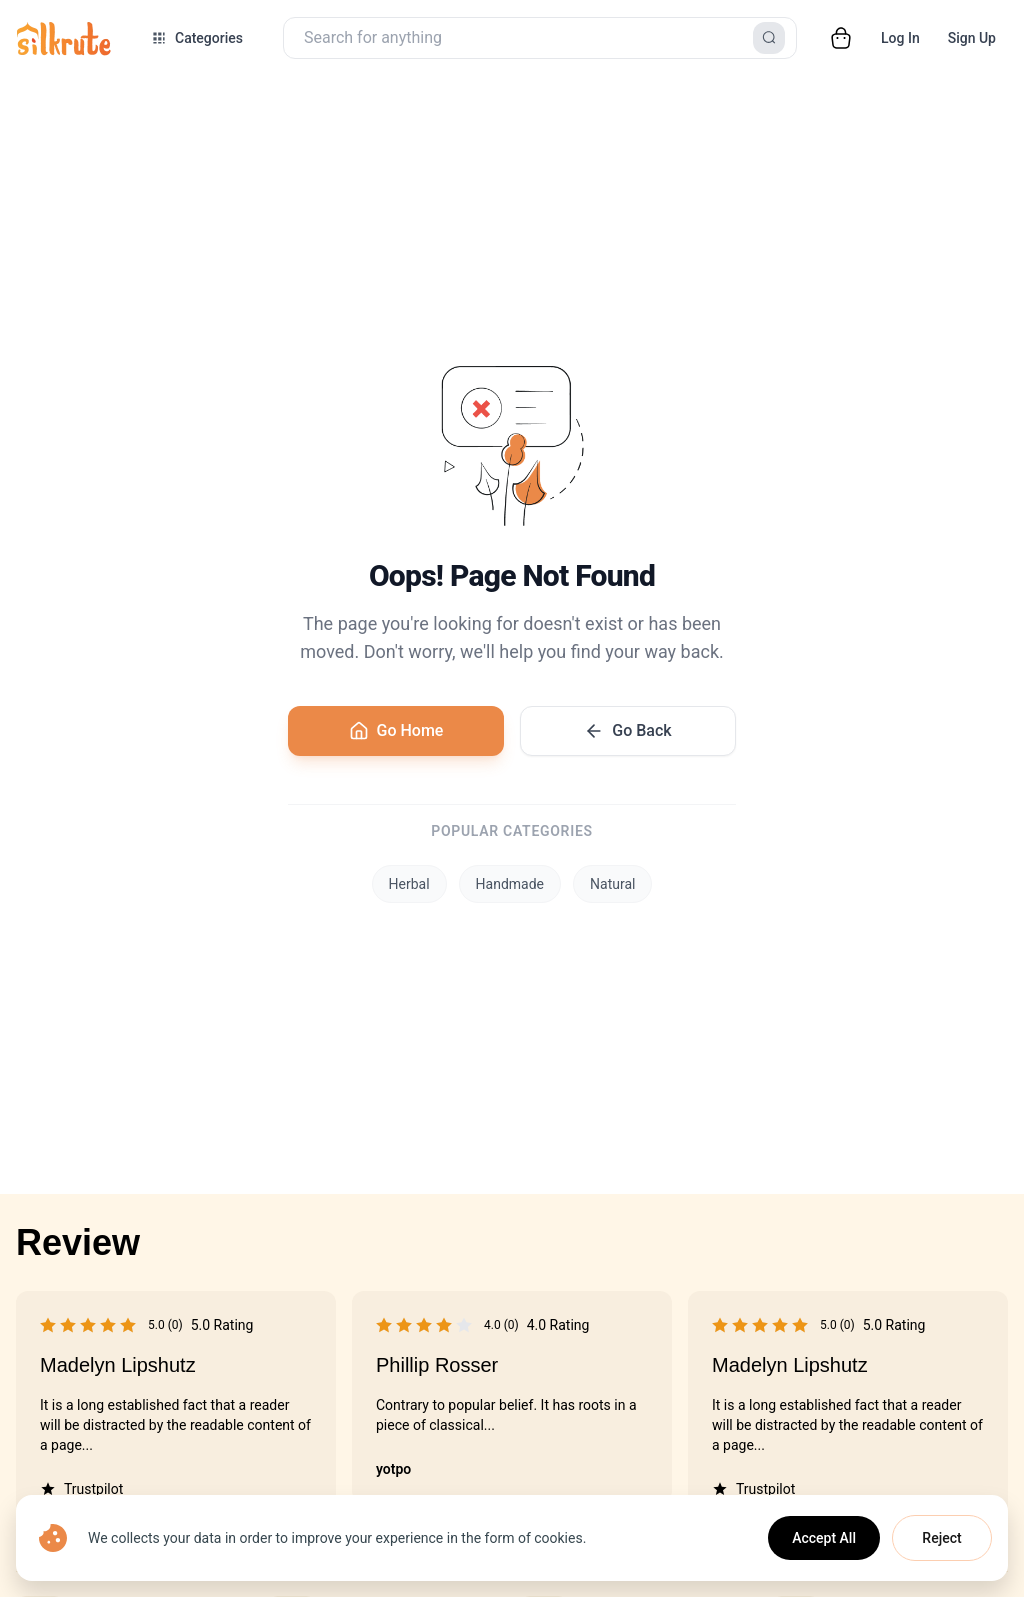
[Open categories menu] (197, 38)
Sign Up (972, 38)
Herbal (409, 884)
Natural (612, 884)
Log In (900, 38)
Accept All (824, 1538)
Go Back (627, 731)
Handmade (510, 884)
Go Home (396, 731)
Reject (941, 1538)
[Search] (769, 38)
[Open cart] (841, 38)
